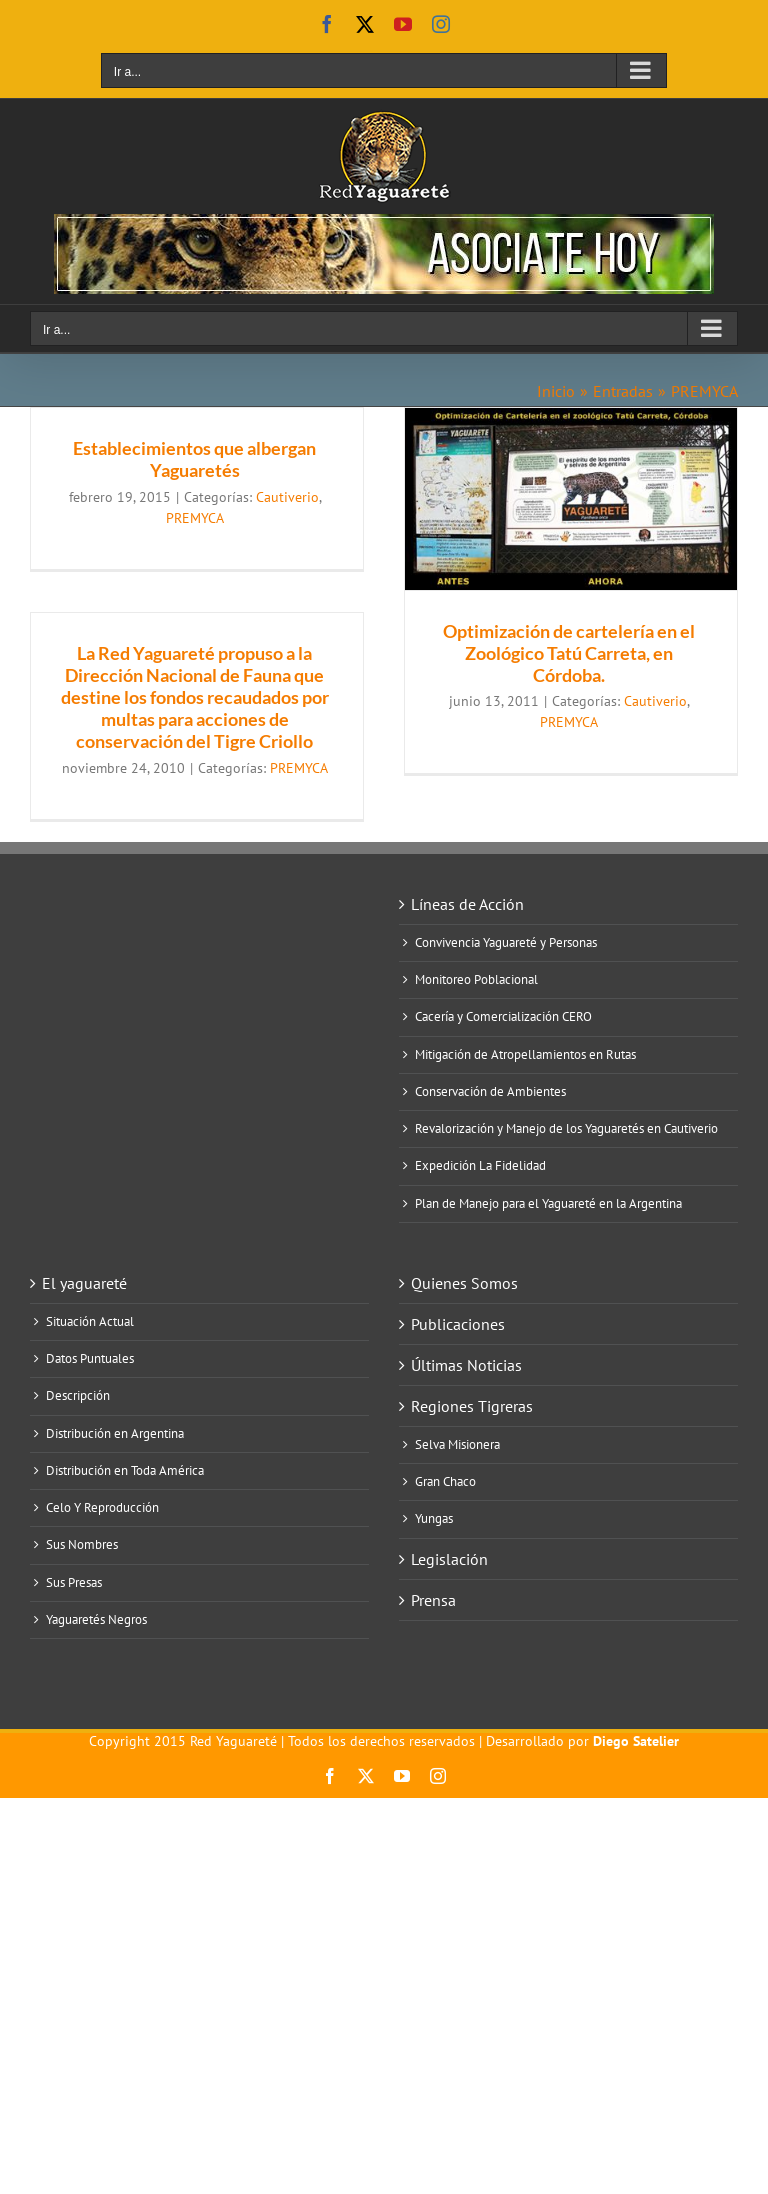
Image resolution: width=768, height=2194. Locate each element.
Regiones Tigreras (472, 1406)
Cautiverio (287, 497)
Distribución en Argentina (115, 1434)
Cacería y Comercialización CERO (503, 1017)
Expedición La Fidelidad (480, 1166)
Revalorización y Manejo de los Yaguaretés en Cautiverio (566, 1129)
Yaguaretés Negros (96, 1620)
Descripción (78, 1396)
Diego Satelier (636, 1741)
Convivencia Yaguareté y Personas (506, 943)
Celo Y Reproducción (102, 1508)
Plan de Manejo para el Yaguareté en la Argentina (548, 1204)
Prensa (433, 1600)
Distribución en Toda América (125, 1471)
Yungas (434, 1519)
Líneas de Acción (467, 904)
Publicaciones (458, 1324)
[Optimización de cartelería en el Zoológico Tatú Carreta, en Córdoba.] (571, 499)
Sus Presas (74, 1583)
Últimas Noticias (466, 1365)
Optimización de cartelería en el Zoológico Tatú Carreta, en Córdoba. (569, 653)
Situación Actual (90, 1322)
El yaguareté (84, 1283)
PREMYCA (195, 518)
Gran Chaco (445, 1482)
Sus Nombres (82, 1545)
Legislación (449, 1559)
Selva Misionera (457, 1445)
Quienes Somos (464, 1283)
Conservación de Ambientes (490, 1092)
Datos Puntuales (90, 1359)
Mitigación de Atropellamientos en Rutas (525, 1055)
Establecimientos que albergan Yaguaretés (194, 459)
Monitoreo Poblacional (476, 980)
